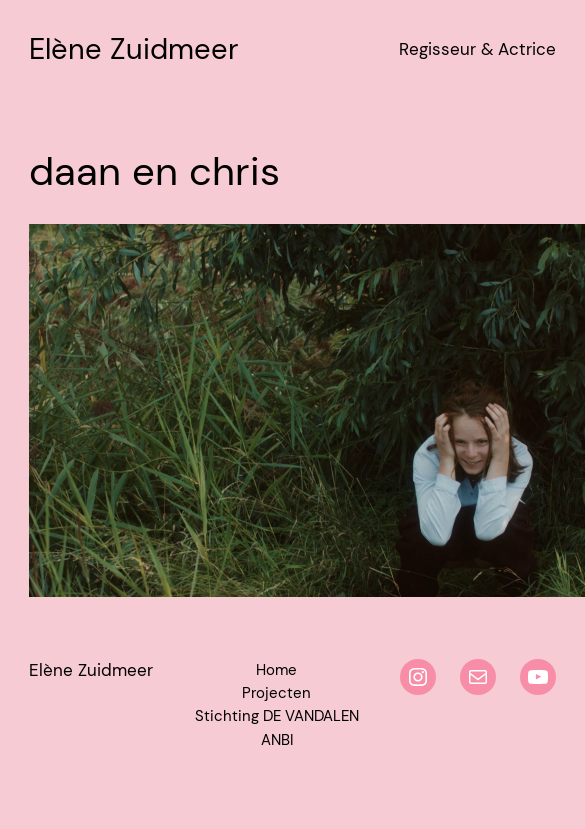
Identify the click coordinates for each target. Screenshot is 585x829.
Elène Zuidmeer (134, 49)
